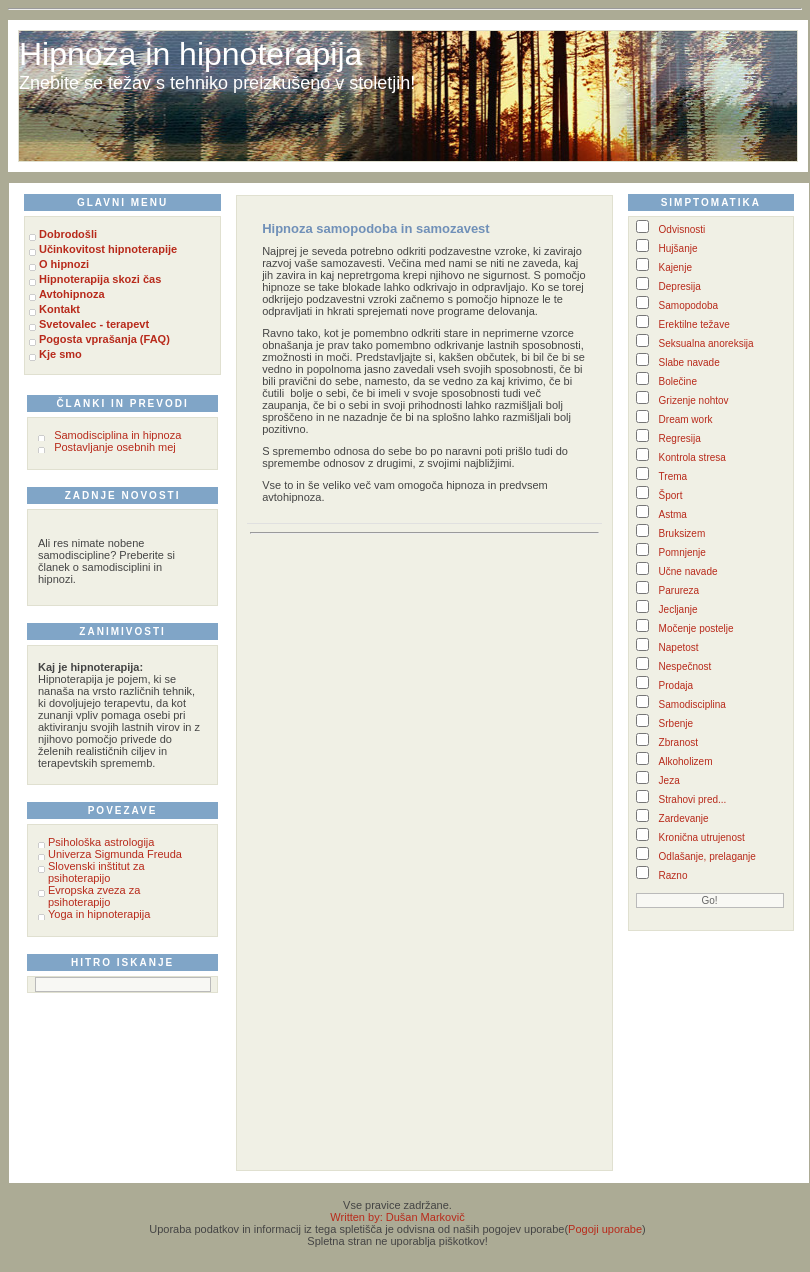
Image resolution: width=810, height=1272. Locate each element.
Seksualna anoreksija (706, 343)
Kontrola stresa (692, 457)
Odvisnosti (682, 229)
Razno (673, 875)
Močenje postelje (696, 628)
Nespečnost (685, 666)
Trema (673, 476)
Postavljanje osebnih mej (115, 447)
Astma (673, 514)
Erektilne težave (694, 324)
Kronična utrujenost (702, 837)
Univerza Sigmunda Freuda (115, 854)
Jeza (669, 780)
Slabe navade (689, 362)
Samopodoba (689, 305)
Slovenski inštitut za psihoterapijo (96, 872)
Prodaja (676, 685)
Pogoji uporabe (605, 1229)
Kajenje (675, 267)
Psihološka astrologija (101, 842)
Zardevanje (684, 818)
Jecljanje (678, 609)
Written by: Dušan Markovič (397, 1217)
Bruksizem (682, 533)
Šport (671, 495)
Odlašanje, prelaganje (707, 856)
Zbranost (678, 742)
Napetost (679, 647)
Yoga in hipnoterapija (99, 914)
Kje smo (60, 354)
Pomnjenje (682, 552)
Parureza (679, 590)
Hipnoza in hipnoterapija (190, 54)
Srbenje (676, 723)
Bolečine (678, 381)
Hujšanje (678, 248)
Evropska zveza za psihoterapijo (94, 896)
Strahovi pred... (693, 799)
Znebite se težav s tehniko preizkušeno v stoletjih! (217, 83)
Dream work (686, 419)
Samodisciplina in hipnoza (117, 435)
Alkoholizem (686, 761)
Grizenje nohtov (694, 400)
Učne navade (688, 571)
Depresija (680, 286)
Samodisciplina (692, 704)
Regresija (680, 438)
